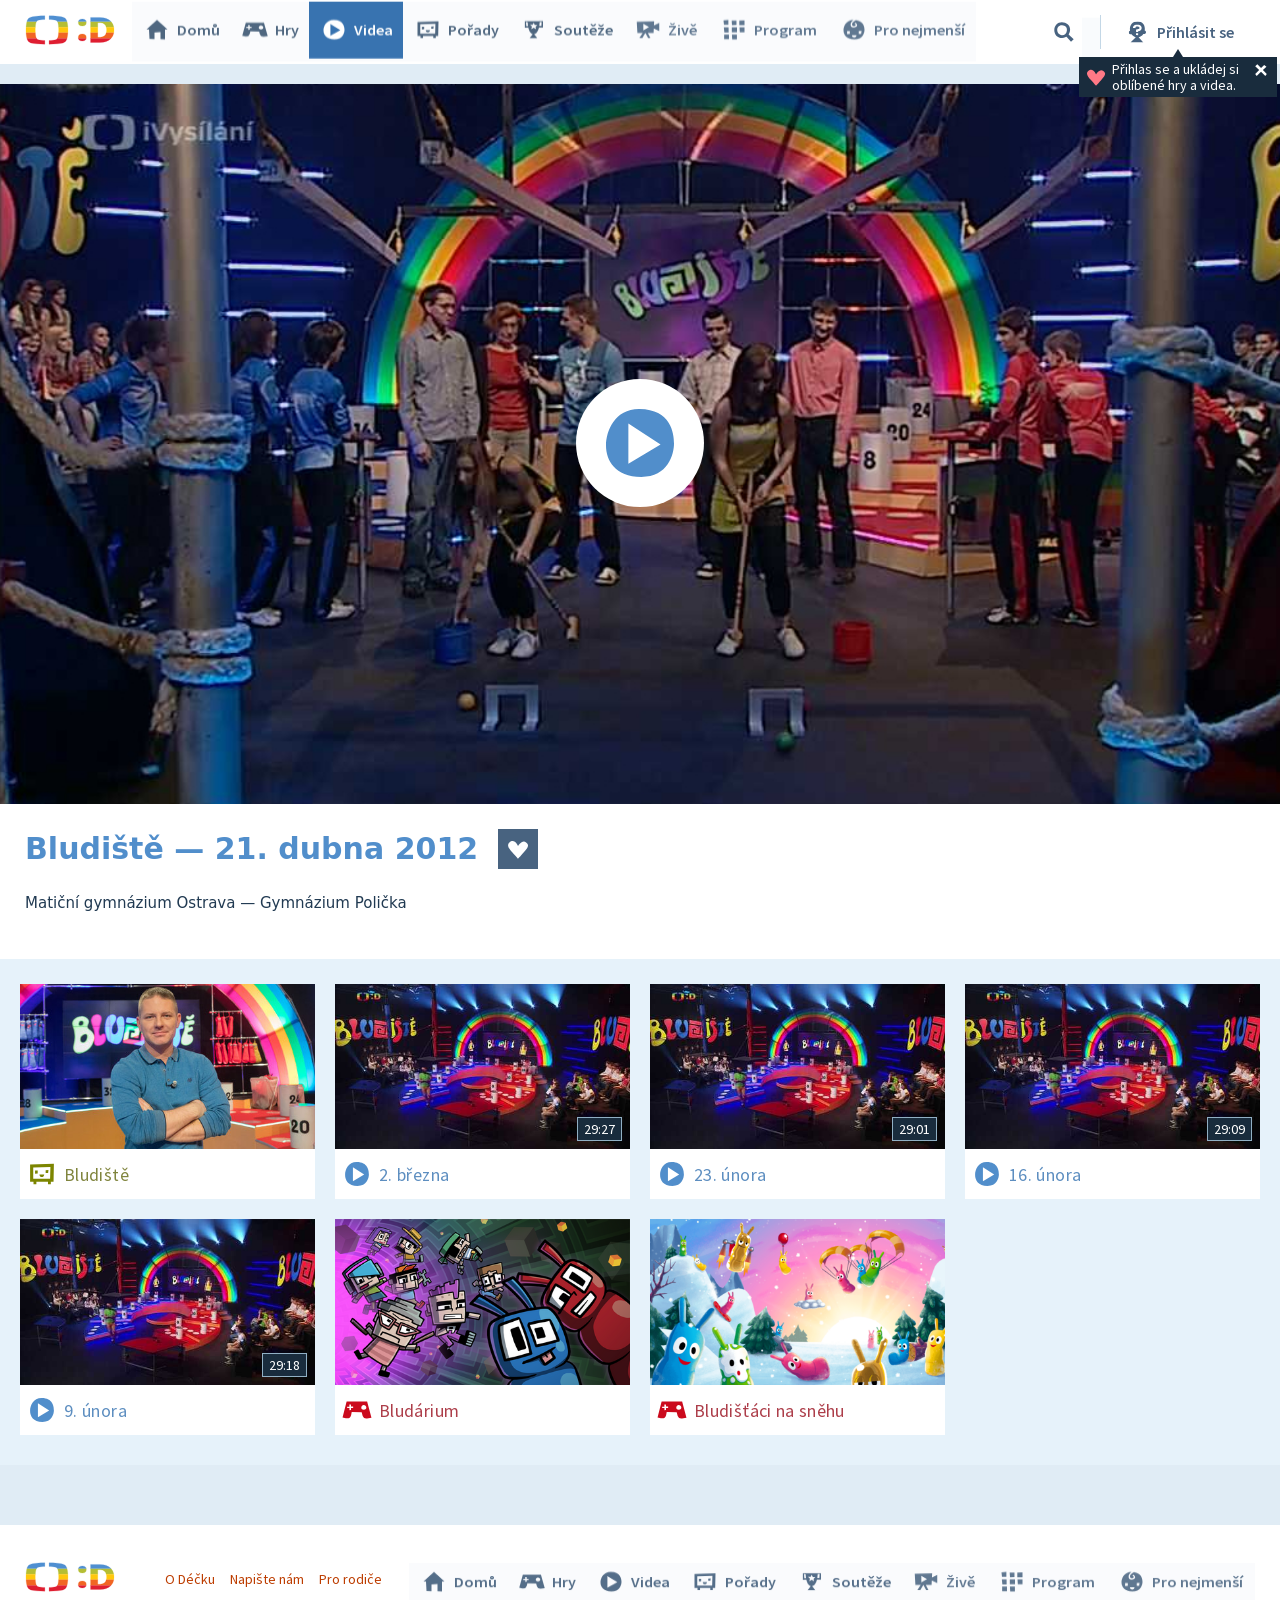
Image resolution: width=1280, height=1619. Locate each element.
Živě (670, 32)
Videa (361, 32)
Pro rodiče (353, 1577)
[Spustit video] (640, 444)
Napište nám (269, 1577)
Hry (274, 32)
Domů (186, 32)
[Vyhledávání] (1064, 32)
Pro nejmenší (903, 32)
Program (771, 32)
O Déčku (192, 1577)
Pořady (461, 32)
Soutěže (571, 32)
